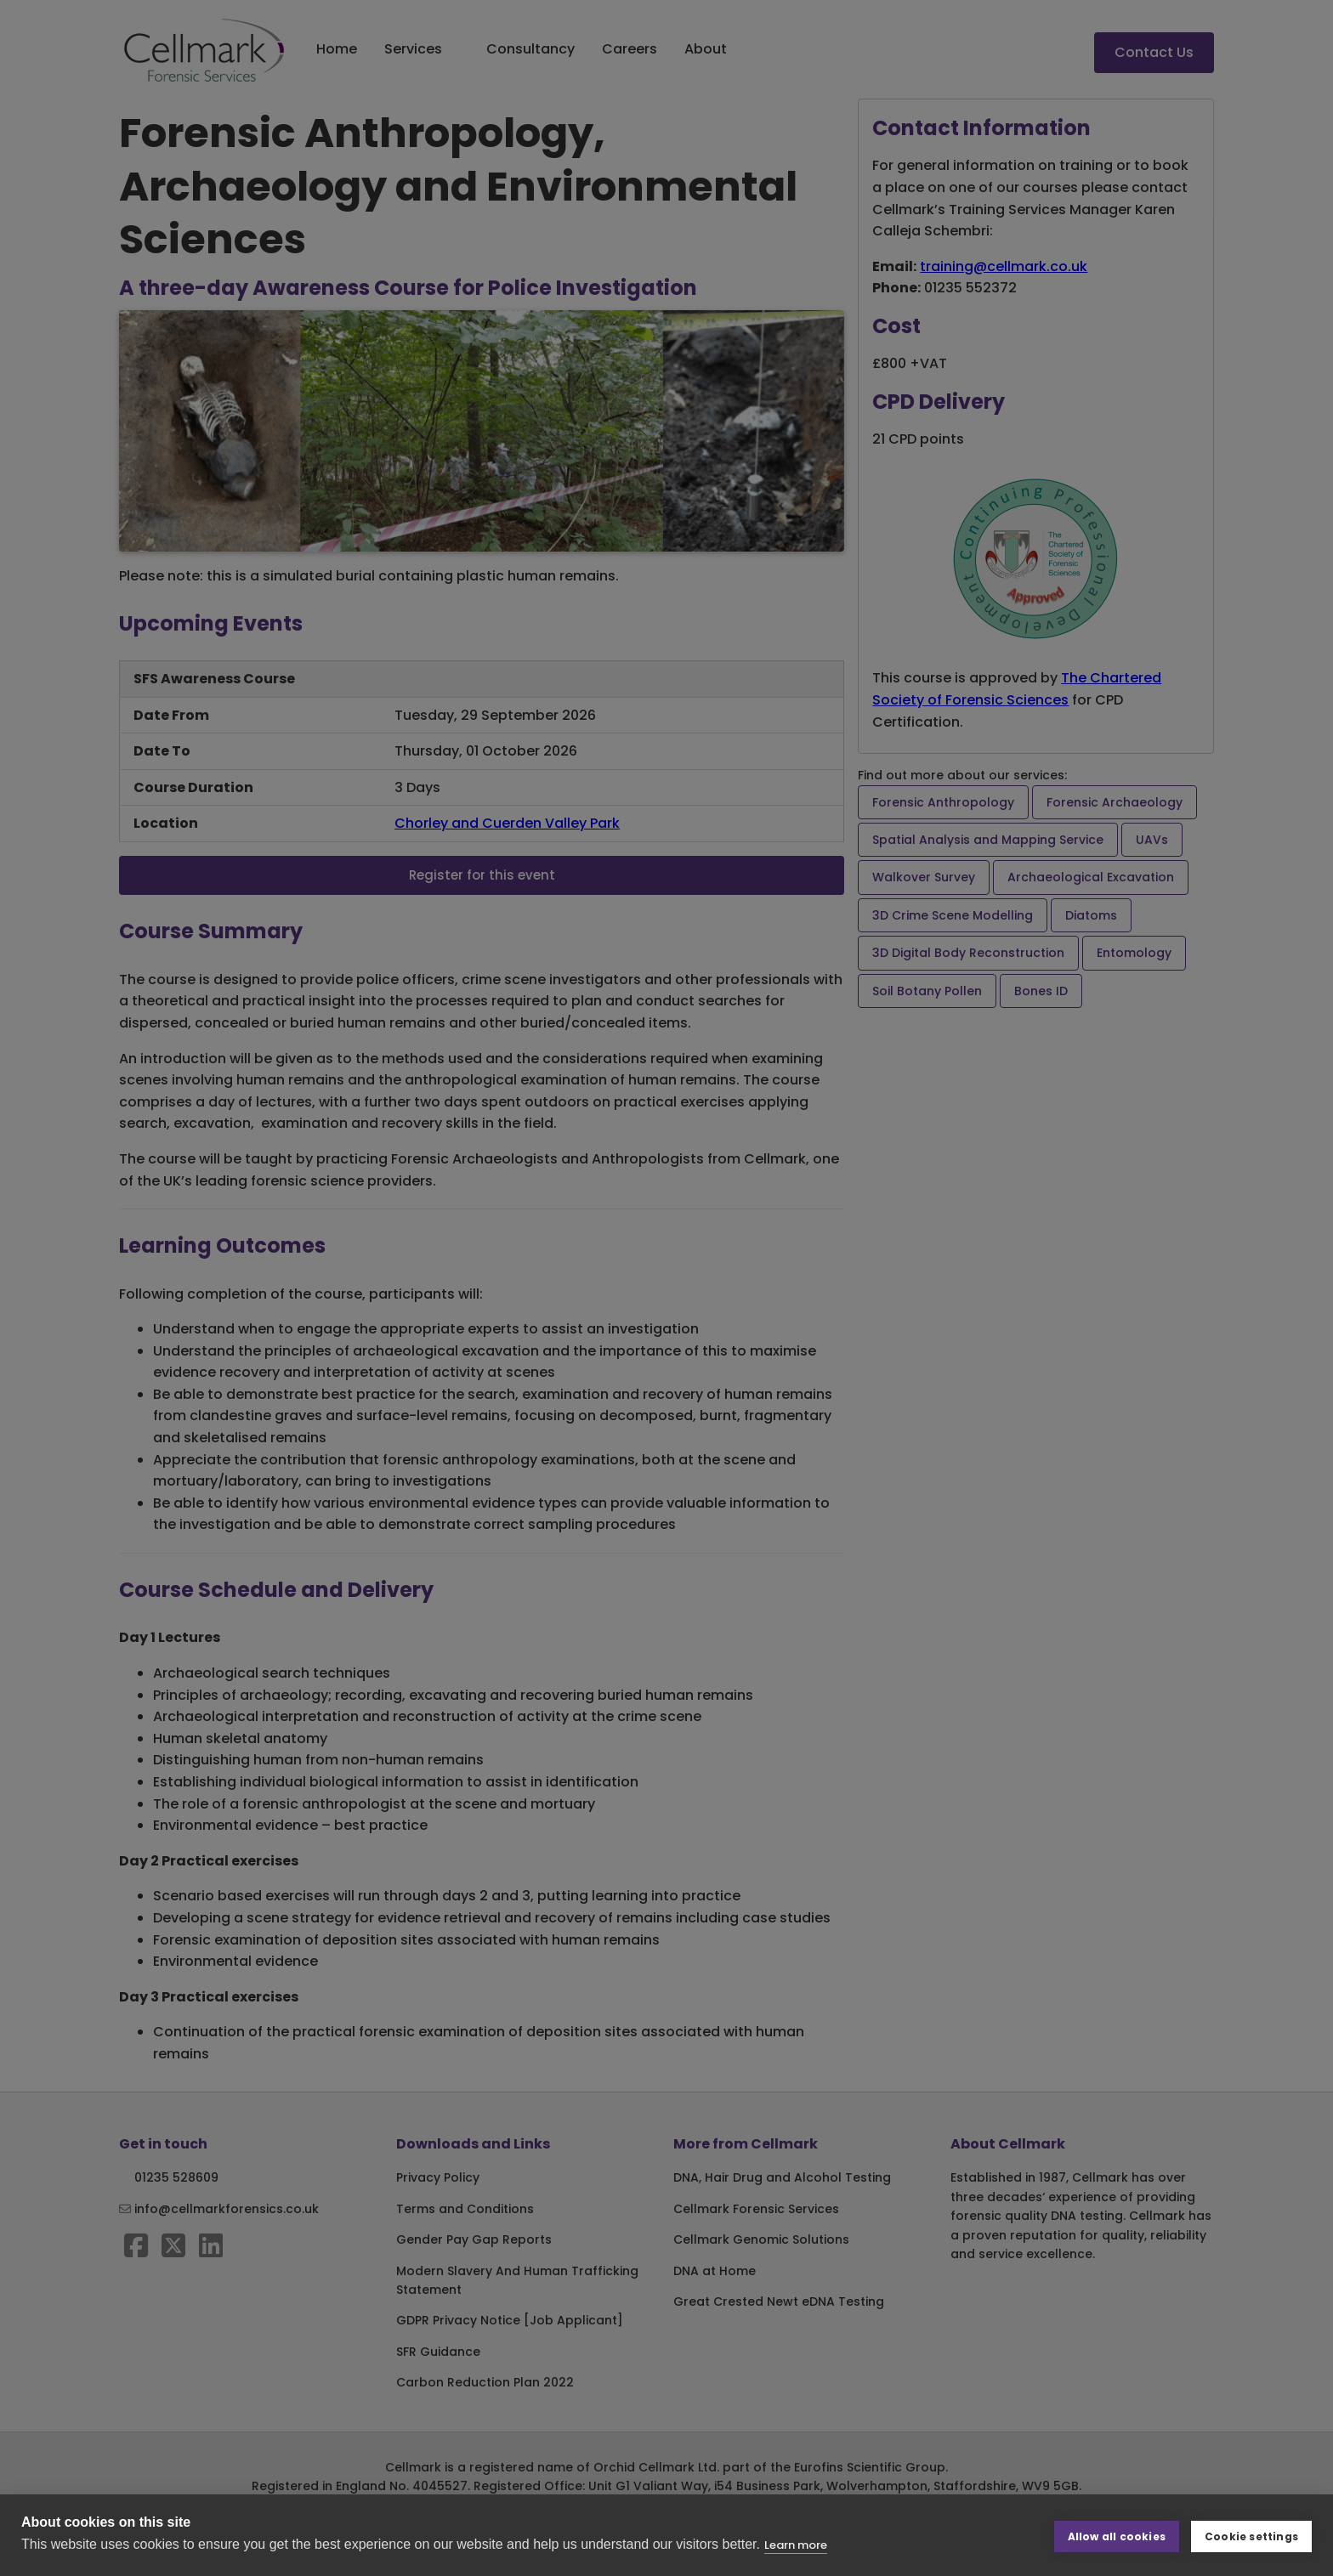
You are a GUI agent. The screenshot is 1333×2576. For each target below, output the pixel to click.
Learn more (795, 2545)
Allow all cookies (1117, 2535)
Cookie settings (1251, 2535)
